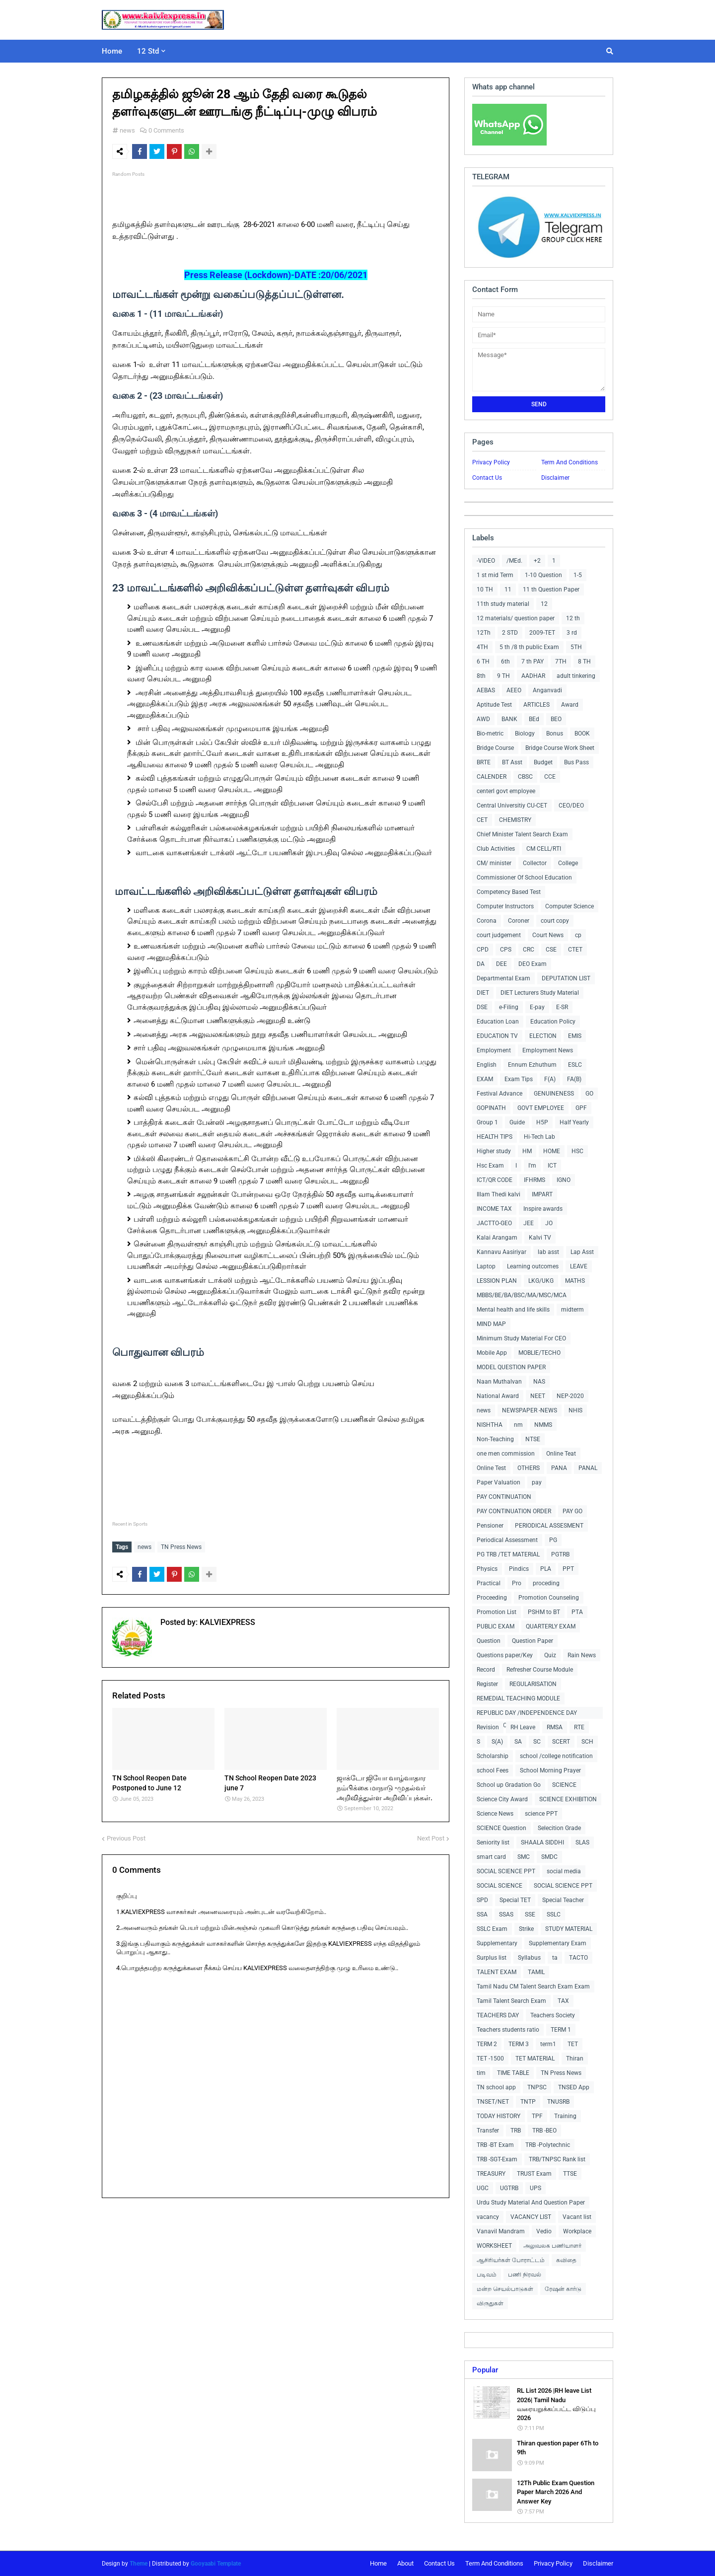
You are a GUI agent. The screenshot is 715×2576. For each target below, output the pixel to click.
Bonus (554, 733)
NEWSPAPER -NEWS (529, 1410)
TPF (537, 2116)
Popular (485, 2369)
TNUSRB (558, 2101)
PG (553, 1540)
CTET (575, 949)
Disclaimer (555, 477)
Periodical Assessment (507, 1540)
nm (518, 1424)
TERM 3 (518, 2044)
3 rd (572, 632)
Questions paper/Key (505, 1655)
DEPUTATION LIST (566, 978)
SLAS (582, 1842)
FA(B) (574, 1079)
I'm (532, 1165)
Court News (548, 935)
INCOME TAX (494, 1208)
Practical (488, 1583)
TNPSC (537, 2087)
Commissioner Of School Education (524, 877)
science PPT (541, 1813)
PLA (545, 1568)
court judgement (499, 935)
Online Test (491, 1468)
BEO (556, 719)
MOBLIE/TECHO (539, 1352)
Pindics (519, 1568)
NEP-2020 (570, 1396)
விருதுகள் (490, 2303)
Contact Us (487, 477)
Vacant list (577, 2216)
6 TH (483, 661)
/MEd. (514, 560)
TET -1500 (490, 2058)
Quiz (550, 1655)
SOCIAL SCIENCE (499, 1885)
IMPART (542, 1194)
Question (488, 1640)
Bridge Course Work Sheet (559, 747)
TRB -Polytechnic (547, 2144)
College (568, 863)
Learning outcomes (533, 1266)
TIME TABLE (513, 2072)
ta (555, 1957)
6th (505, 661)
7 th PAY (532, 661)
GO (589, 1093)
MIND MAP (491, 1324)
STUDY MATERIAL (568, 1928)
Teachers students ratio (508, 2029)
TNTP (528, 2101)
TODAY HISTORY (498, 2116)
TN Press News (181, 1547)
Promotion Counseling (548, 1597)
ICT (552, 1165)
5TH (576, 647)
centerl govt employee (506, 791)
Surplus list (491, 1957)
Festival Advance (499, 1093)
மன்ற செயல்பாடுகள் (505, 2288)
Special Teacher (563, 1900)
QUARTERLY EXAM (550, 1626)
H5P (542, 1122)
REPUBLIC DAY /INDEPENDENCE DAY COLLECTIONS (527, 1714)
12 (544, 603)
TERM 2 (487, 2044)
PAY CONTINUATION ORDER (514, 1511)
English (487, 1064)
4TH (482, 647)
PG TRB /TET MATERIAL (508, 1554)
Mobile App (492, 1352)
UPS (535, 2188)
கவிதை (566, 2260)
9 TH (503, 675)
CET (482, 819)
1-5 (577, 575)
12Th (484, 632)
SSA (482, 1914)
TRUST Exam (534, 2173)
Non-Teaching (495, 1439)
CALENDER (491, 776)
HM (527, 1151)
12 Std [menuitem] (148, 51)
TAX (563, 2000)
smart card (491, 1856)
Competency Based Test (509, 891)
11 (507, 589)
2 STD (510, 632)
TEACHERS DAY (498, 2015)
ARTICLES (536, 704)
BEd (534, 719)
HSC (577, 1151)
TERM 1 (561, 2029)
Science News (495, 1813)
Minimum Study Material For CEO (521, 1338)
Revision (488, 1727)
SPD (482, 1900)
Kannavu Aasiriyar (501, 1252)
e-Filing (508, 1007)
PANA (559, 1468)
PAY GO (572, 1511)
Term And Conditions (569, 462)
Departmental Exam (503, 978)
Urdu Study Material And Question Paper (531, 2202)
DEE (501, 963)
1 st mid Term (495, 575)
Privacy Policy (491, 462)
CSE (551, 949)
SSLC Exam (492, 1928)
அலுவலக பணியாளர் (552, 2245)
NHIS (575, 1410)
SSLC (554, 1914)
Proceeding (492, 1597)
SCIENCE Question (501, 1828)
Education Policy (552, 1021)
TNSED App (573, 2087)
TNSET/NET (493, 2101)
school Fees (492, 1770)
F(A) (550, 1079)
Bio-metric (490, 733)
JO (549, 1223)
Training (565, 2116)
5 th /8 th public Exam (529, 647)
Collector (535, 863)
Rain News (582, 1655)
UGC (483, 2188)
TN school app (496, 2087)
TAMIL (536, 1972)
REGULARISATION (533, 1684)
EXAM (485, 1079)
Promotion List (496, 1612)
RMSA (555, 1727)
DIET (483, 992)
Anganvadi (547, 690)
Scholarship (492, 1756)
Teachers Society (552, 2015)
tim (481, 2072)
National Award (498, 1396)
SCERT (561, 1741)
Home (378, 2563)
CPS (505, 949)
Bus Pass (576, 762)
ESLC (575, 1064)
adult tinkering (576, 675)
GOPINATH (491, 1107)
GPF (581, 1107)
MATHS (575, 1280)
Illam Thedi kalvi (498, 1194)
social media (564, 1871)
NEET (537, 1396)
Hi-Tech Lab (539, 1136)
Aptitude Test (494, 704)
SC (537, 1741)
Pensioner (490, 1525)
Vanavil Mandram (501, 2231)
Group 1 (487, 1122)
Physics (487, 1568)
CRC (528, 949)
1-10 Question (543, 575)
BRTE (484, 762)
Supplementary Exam (557, 1943)
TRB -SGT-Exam (497, 2159)
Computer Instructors (505, 906)
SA (518, 1741)
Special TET (515, 1900)
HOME (551, 1151)
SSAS (506, 1914)
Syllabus (529, 1957)
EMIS (574, 1035)
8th (481, 675)
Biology (525, 733)
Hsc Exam (490, 1165)
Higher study (494, 1151)
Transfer (488, 2130)
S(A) (497, 1741)
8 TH (584, 661)
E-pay (537, 1007)
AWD (483, 719)
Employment (494, 1050)
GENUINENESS (554, 1093)
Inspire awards (543, 1208)
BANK (509, 719)
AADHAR (533, 675)
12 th (573, 618)
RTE (579, 1727)
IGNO (564, 1180)
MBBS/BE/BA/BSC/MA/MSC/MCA (522, 1295)
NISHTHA (489, 1424)
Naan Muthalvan (499, 1381)
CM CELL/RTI (543, 848)
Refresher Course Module (539, 1669)
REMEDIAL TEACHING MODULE (518, 1698)
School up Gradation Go (509, 1784)
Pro (516, 1583)
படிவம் (487, 2274)
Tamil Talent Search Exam (511, 2000)
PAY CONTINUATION (504, 1496)
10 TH (485, 589)
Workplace (577, 2231)
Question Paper (532, 1640)
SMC (523, 1856)
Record (486, 1669)
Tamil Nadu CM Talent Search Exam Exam (533, 1986)
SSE (530, 1914)
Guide (517, 1122)
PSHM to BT (544, 1612)
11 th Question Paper (551, 589)
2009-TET (542, 632)
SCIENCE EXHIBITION (568, 1799)
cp (578, 935)
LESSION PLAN (497, 1280)
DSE (482, 1007)
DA (481, 963)
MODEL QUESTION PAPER (511, 1367)
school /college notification (556, 1756)
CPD (483, 949)
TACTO (578, 1957)
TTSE (570, 2173)
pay (537, 1482)
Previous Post (126, 1836)
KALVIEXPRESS (226, 1620)
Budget (543, 762)
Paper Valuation (498, 1482)
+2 (537, 560)
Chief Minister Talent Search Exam (522, 834)
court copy (555, 920)
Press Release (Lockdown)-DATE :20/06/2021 (275, 275)
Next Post (430, 1836)
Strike (526, 1928)
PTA (577, 1612)
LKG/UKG (541, 1280)
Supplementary (497, 1943)
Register (487, 1684)
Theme (138, 2563)
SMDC (549, 1856)
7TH (561, 661)
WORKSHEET (494, 2245)
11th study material (503, 603)
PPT (568, 1568)
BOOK (582, 733)
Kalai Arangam (497, 1237)
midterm (572, 1309)
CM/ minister (494, 863)
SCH (587, 1741)
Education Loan (498, 1021)
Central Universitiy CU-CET (512, 805)
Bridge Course (495, 747)
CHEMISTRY (515, 819)
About (405, 2563)
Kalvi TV (540, 1237)
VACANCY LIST (530, 2216)
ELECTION (543, 1035)
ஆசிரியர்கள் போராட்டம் (511, 2260)
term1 (548, 2044)
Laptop (486, 1266)
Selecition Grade (559, 1828)
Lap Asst (582, 1252)
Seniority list (493, 1842)
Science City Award (502, 1799)
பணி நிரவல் (524, 2274)
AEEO (513, 690)
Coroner (518, 920)
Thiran (574, 2058)
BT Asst (512, 762)
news (127, 130)
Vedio (544, 2231)
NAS (539, 1381)
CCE (550, 776)
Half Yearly (574, 1122)
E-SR (562, 1007)
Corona (487, 920)
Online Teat (561, 1453)
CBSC (525, 776)
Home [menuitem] (112, 51)
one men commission (506, 1453)
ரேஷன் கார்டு (563, 2288)
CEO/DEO (571, 805)
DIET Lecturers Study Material (539, 992)
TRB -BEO (544, 2130)
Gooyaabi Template (216, 2563)
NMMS (543, 1424)
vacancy (488, 2216)
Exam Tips (518, 1079)
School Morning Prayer (550, 1770)
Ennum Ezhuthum (532, 1064)
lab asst (548, 1252)
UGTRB (509, 2188)
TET (573, 2044)
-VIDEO (486, 560)
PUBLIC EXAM (495, 1626)
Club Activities (496, 848)
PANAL (587, 1468)
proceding (546, 1583)
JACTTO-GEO (494, 1223)
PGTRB (560, 1554)
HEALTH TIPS (494, 1136)
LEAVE (578, 1266)
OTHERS (528, 1468)
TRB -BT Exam (495, 2144)
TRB (515, 2130)
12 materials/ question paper (516, 618)
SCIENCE (564, 1784)
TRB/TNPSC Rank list (557, 2159)
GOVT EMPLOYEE (540, 1107)
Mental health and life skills (513, 1309)
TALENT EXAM (496, 1972)
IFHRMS (534, 1180)
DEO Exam (532, 963)
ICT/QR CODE (494, 1180)
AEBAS (486, 690)
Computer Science (569, 906)
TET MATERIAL (535, 2058)
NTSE (532, 1439)
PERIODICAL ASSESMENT (549, 1525)
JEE (528, 1223)
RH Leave (522, 1727)
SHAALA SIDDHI (542, 1842)
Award (569, 704)
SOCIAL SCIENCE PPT (506, 1871)
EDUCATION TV (497, 1035)
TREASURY (491, 2173)
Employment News (547, 1050)
